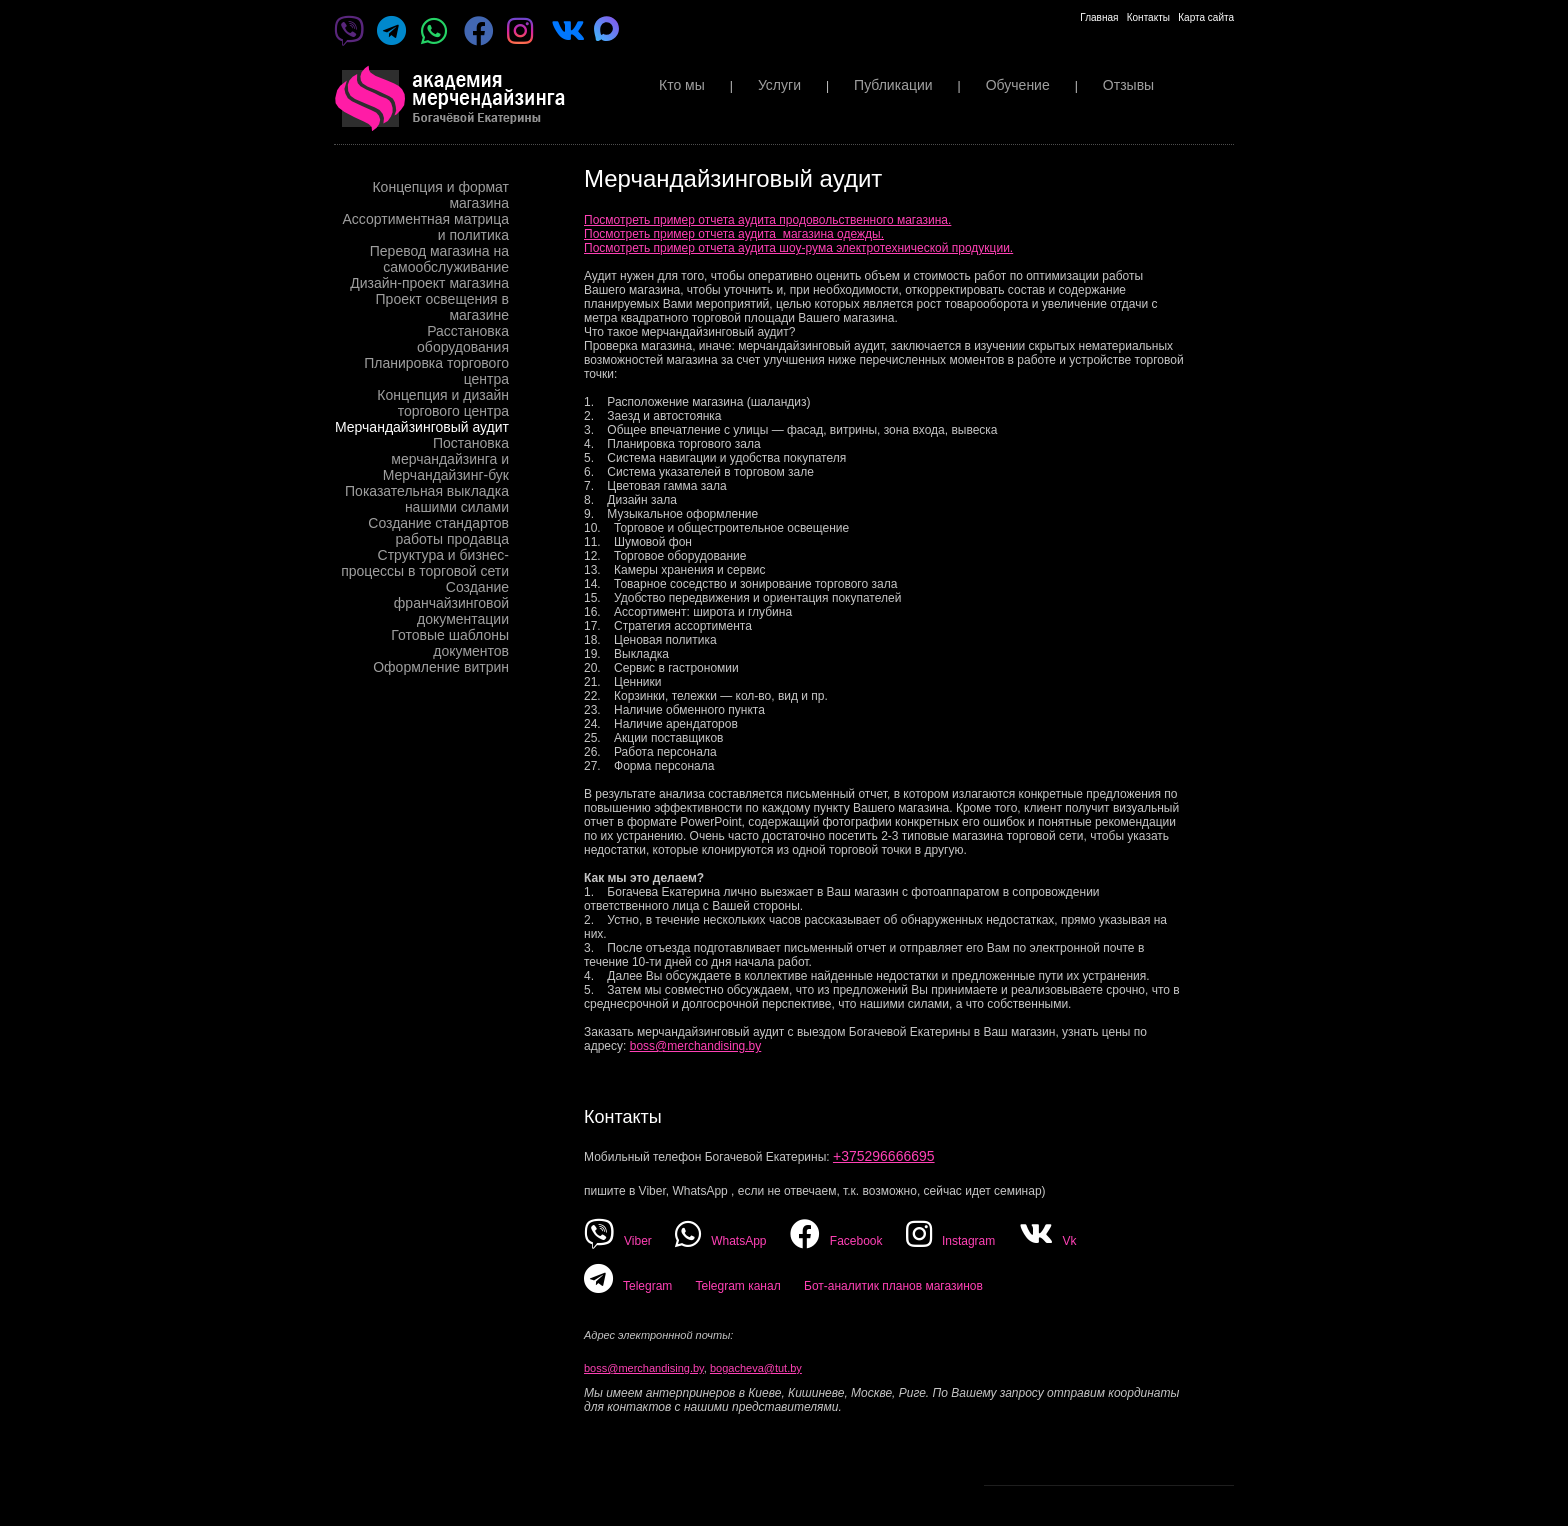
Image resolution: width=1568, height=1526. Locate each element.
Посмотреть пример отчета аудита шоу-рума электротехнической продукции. (798, 248)
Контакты (1148, 17)
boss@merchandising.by (696, 1046)
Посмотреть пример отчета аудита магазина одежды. (734, 234)
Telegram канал (737, 1286)
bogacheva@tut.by (756, 1368)
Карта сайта (1206, 17)
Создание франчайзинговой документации (451, 603)
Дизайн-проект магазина (429, 283)
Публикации (893, 85)
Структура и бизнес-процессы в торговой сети (425, 563)
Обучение (1018, 85)
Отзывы (1128, 85)
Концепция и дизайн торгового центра (443, 403)
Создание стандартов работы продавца (438, 531)
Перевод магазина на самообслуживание (439, 259)
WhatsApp (720, 1241)
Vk (1048, 1241)
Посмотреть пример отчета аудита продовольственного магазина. (767, 220)
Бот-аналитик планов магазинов (893, 1286)
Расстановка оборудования (463, 339)
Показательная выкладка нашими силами (427, 499)
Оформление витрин (441, 667)
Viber (618, 1241)
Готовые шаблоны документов (450, 643)
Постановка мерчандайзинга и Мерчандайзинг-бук (446, 459)
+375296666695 (884, 1156)
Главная (1099, 17)
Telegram (628, 1286)
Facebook (836, 1241)
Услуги (779, 85)
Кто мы (682, 85)
